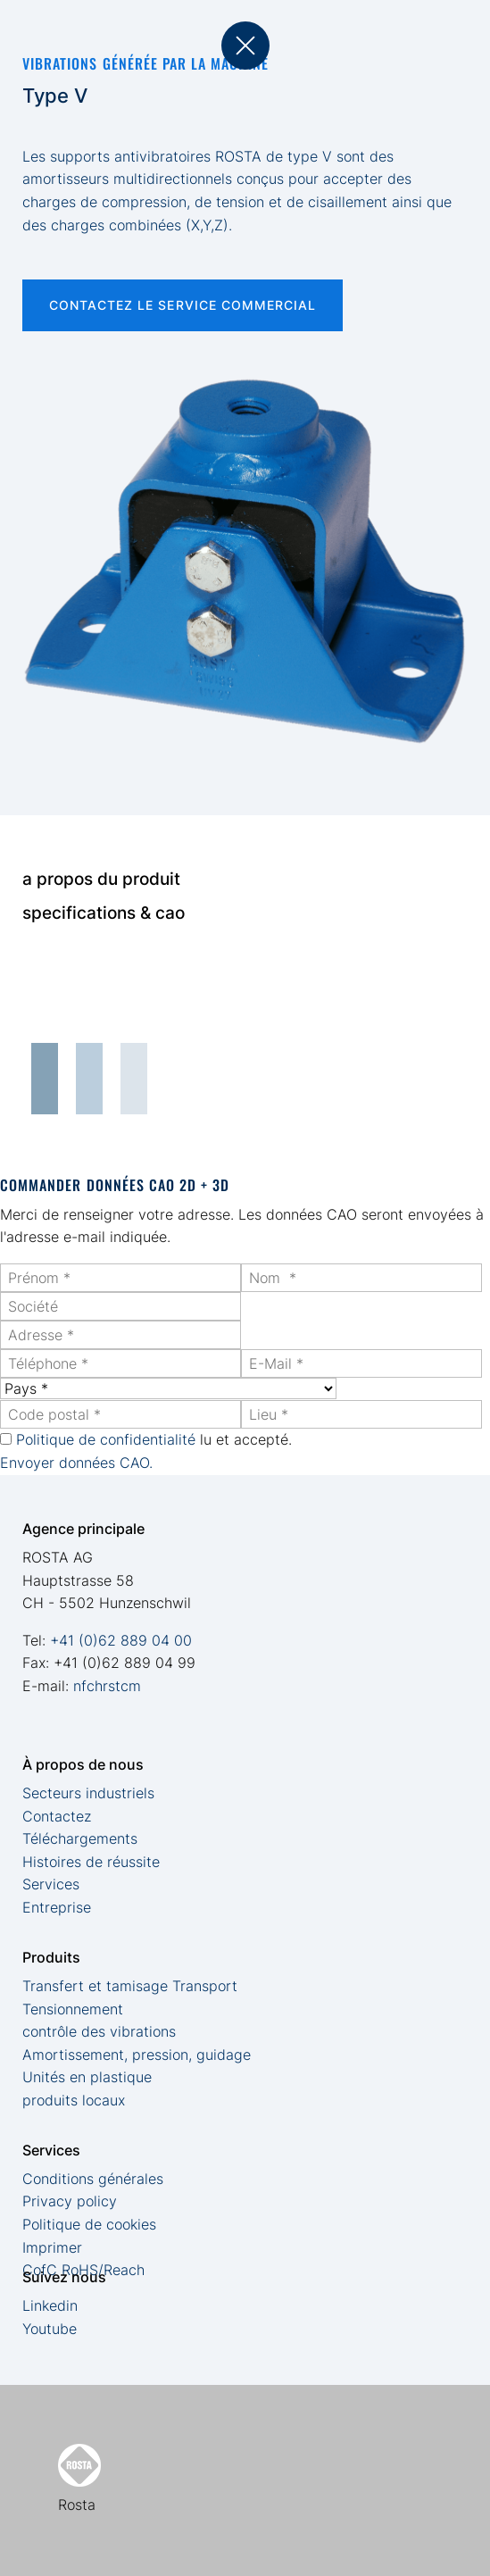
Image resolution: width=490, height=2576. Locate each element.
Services (50, 1884)
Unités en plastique (87, 2077)
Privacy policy (69, 2201)
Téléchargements (79, 1838)
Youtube (49, 2329)
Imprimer (52, 2247)
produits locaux (73, 2100)
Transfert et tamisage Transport (129, 1986)
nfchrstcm (107, 1686)
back (245, 45)
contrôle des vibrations (99, 2031)
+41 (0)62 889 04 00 (121, 1640)
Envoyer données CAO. (76, 1462)
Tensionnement (72, 2009)
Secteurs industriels (88, 1793)
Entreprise (56, 1907)
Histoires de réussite (91, 1862)
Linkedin (50, 2305)
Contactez (56, 1816)
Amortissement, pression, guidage (136, 2054)
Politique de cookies (89, 2224)
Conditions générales (92, 2179)
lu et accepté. (154, 1439)
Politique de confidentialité (105, 1439)
